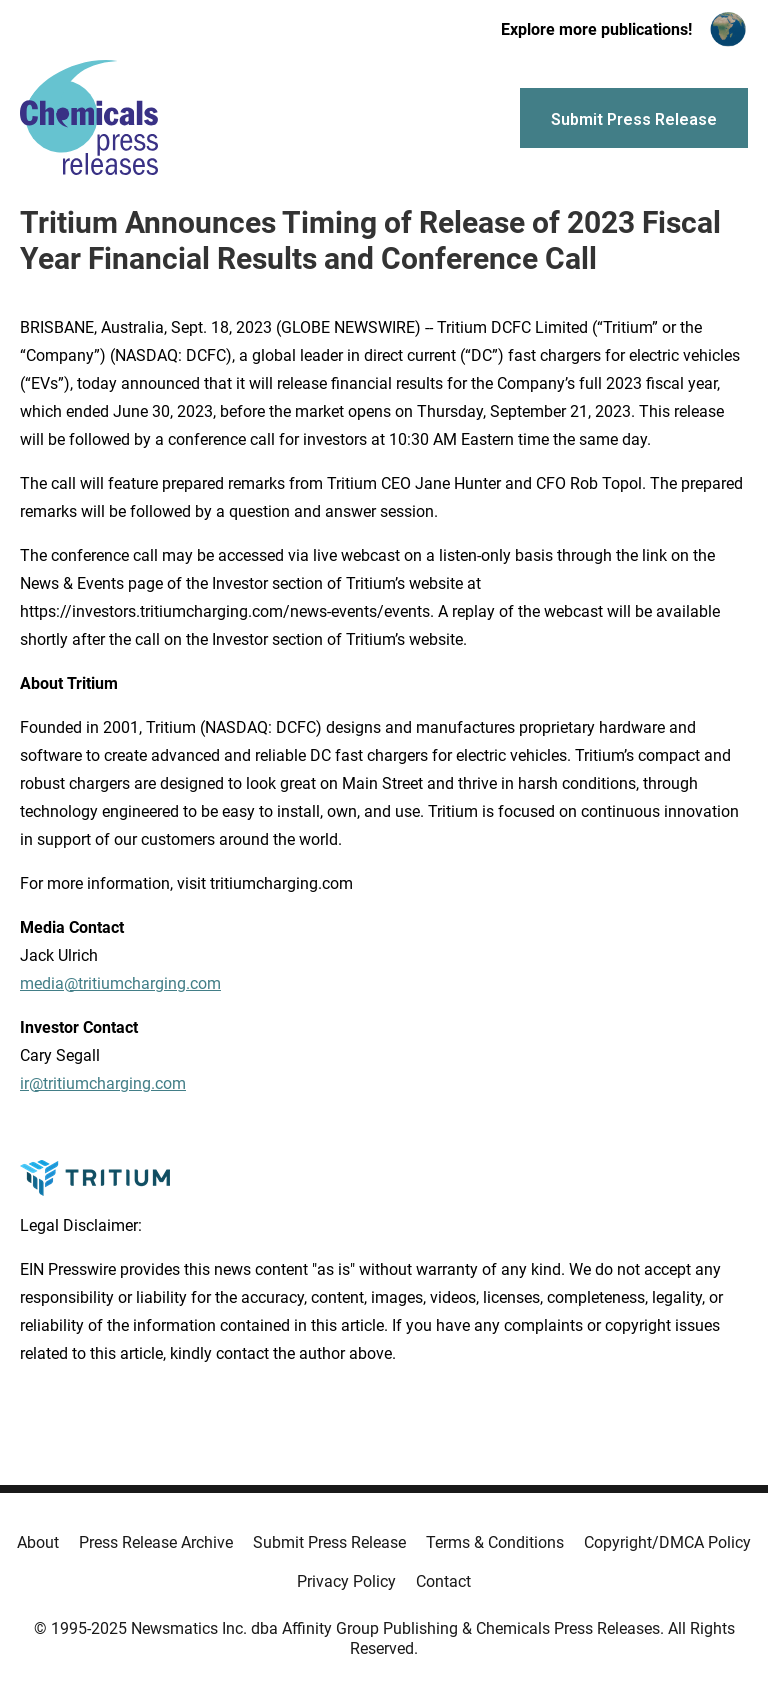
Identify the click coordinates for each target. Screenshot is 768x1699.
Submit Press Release (329, 1542)
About (38, 1542)
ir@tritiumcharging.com (103, 1083)
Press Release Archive (156, 1542)
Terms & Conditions (495, 1542)
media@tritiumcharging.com (120, 983)
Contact (443, 1581)
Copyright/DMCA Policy (667, 1542)
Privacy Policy (346, 1581)
